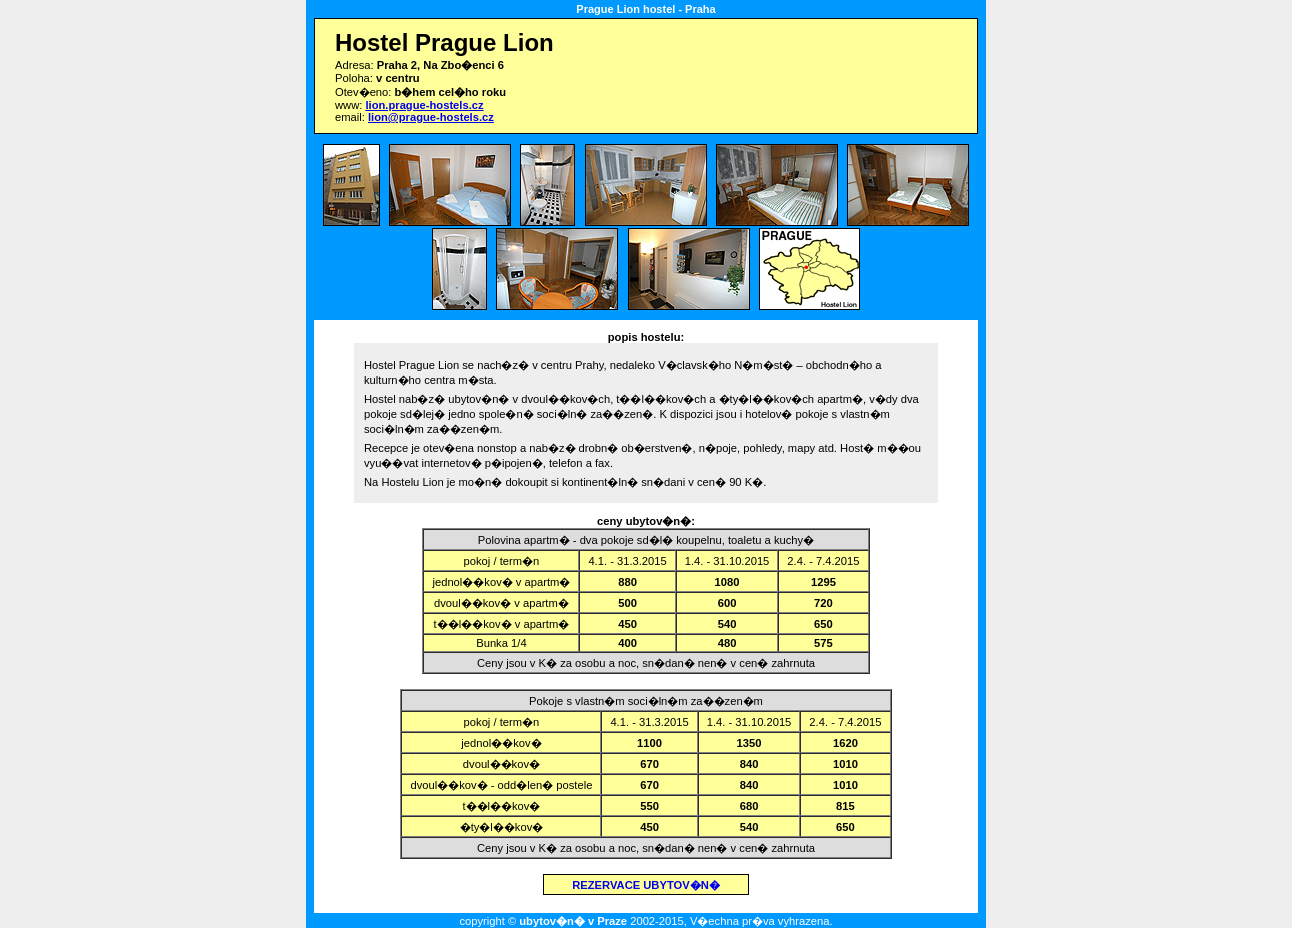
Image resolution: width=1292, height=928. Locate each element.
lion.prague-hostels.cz (424, 105)
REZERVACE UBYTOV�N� (646, 885)
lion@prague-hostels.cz (431, 117)
